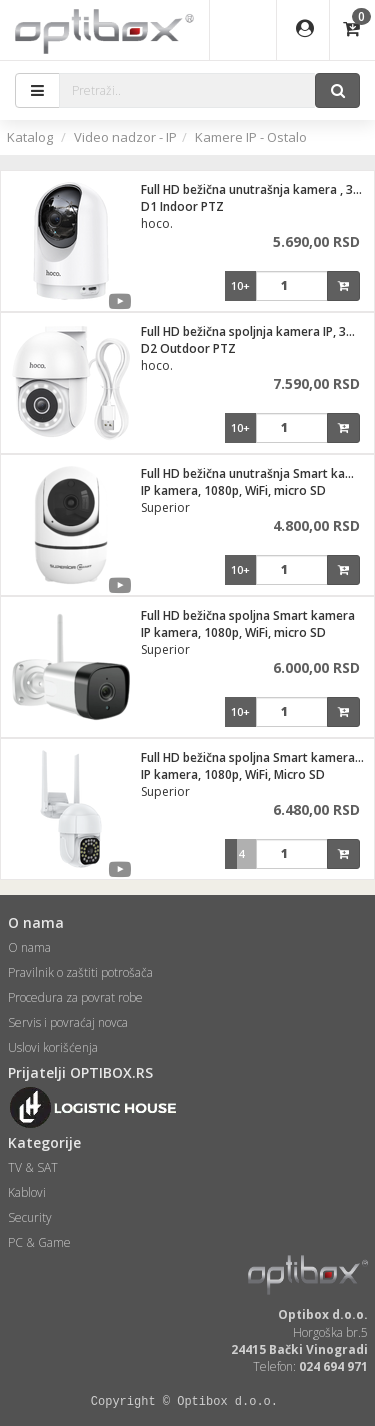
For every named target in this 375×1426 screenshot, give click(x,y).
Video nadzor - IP (125, 137)
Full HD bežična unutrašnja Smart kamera (258, 473)
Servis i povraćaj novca (68, 1022)
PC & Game (39, 1242)
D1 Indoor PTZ (182, 206)
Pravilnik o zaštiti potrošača (80, 972)
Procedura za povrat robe (75, 997)
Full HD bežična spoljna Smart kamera (248, 615)
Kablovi (27, 1192)
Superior (165, 507)
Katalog (30, 137)
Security (30, 1217)
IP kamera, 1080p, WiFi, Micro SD (233, 774)
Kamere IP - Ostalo (251, 137)
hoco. (157, 223)
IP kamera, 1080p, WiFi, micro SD (233, 490)
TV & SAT (33, 1167)
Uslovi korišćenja (53, 1047)
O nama (29, 947)
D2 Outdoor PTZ (188, 348)
